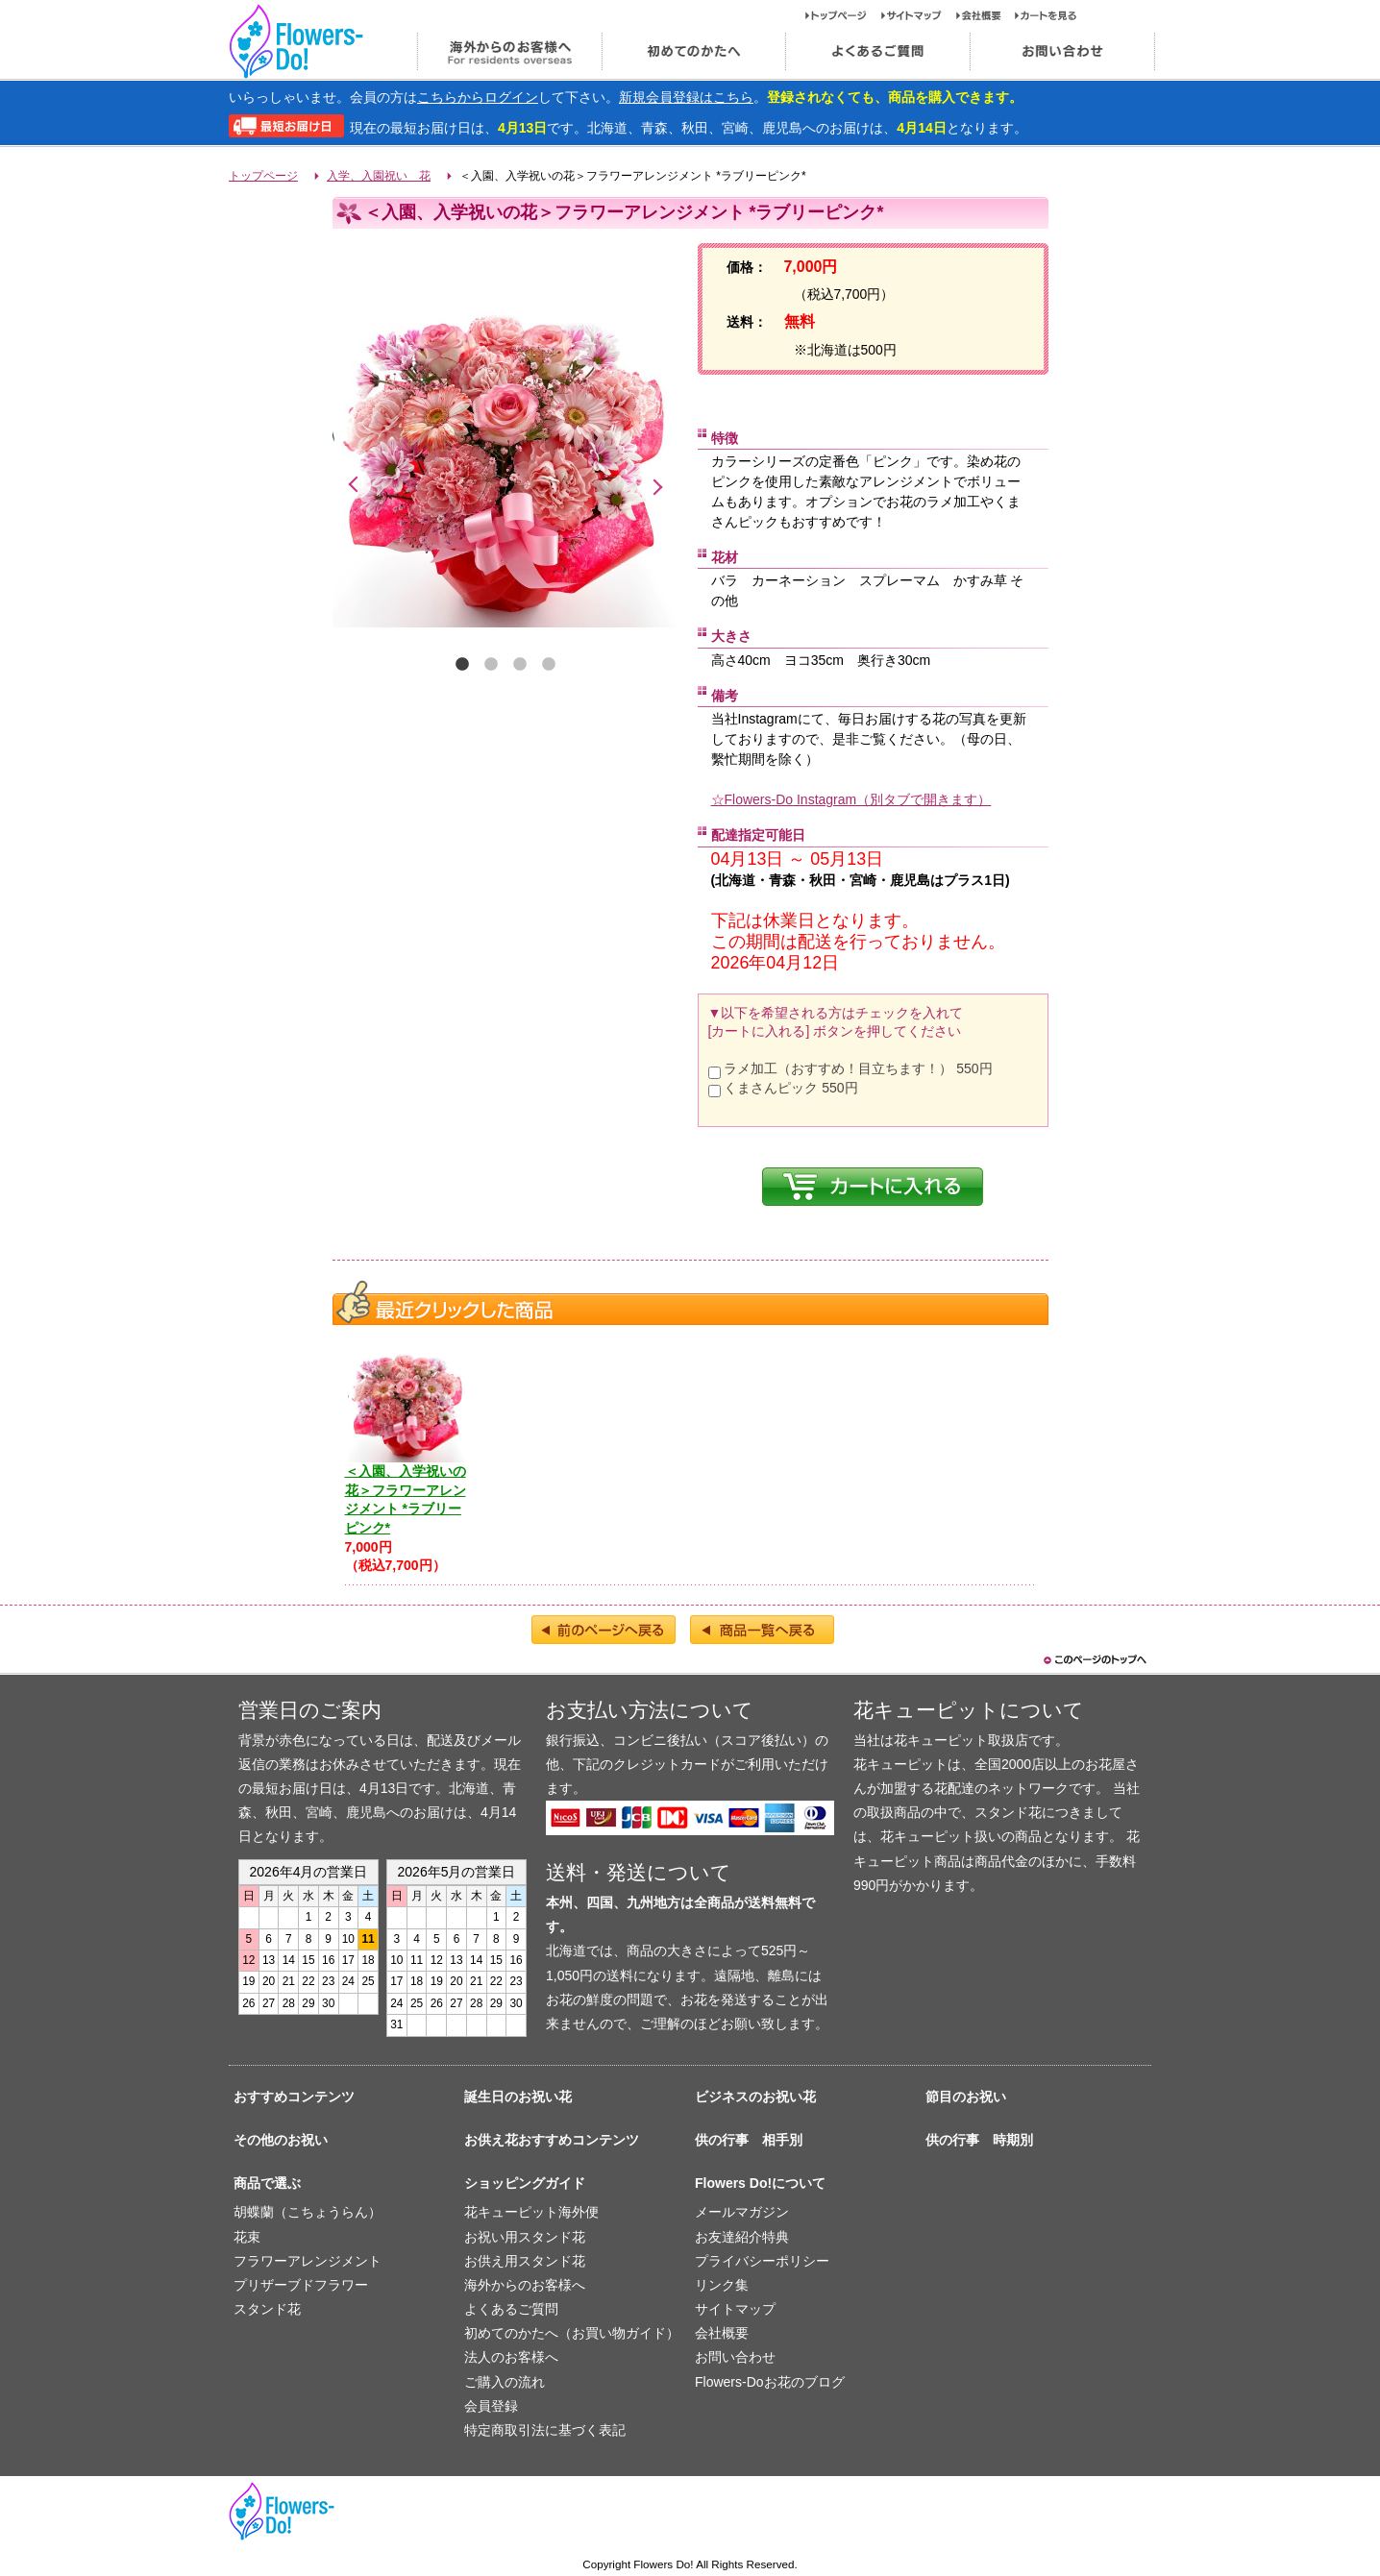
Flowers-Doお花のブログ (770, 2382)
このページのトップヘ (1093, 1660)
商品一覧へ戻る (762, 1629)
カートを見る (1046, 15)
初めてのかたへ (693, 52)
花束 (247, 2237)
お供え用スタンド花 (524, 2261)
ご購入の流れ (504, 2382)
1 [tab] (462, 665)
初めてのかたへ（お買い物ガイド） (571, 2333)
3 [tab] (520, 665)
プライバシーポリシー (762, 2261)
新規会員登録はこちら (686, 97)
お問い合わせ (1062, 52)
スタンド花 (267, 2309)
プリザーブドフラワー (301, 2285)
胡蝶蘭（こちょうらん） (308, 2212)
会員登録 (491, 2406)
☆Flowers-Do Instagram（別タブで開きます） (851, 799)
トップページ (843, 15)
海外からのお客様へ (509, 52)
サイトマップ (918, 15)
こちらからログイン (477, 97)
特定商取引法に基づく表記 (545, 2430)
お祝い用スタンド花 (524, 2237)
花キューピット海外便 (531, 2212)
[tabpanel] (505, 446)
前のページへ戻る (603, 1629)
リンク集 (722, 2285)
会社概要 (985, 15)
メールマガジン (742, 2212)
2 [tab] (491, 665)
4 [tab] (548, 665)
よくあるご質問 (877, 52)
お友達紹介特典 (742, 2237)
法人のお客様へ (511, 2357)
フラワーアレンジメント (308, 2261)
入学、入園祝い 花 (379, 176)
